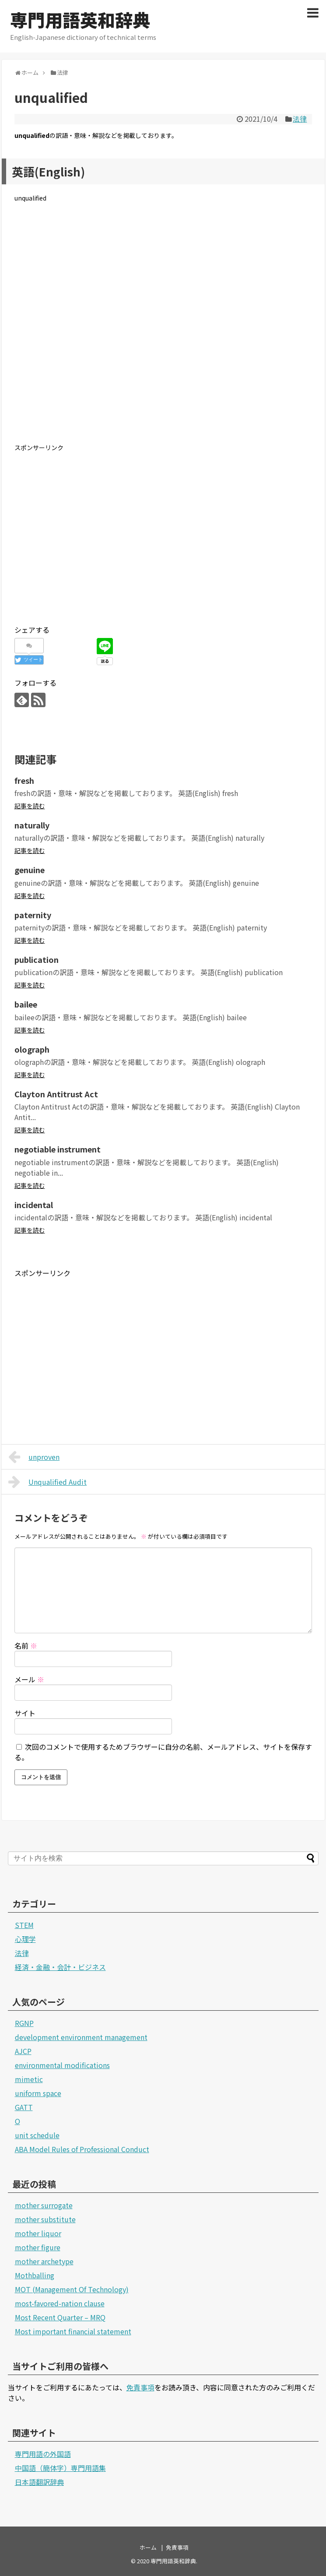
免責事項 (140, 2387)
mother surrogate (44, 2205)
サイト (24, 1713)
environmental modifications (62, 2065)
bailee (25, 1004)
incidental (33, 1204)
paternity (32, 914)
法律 (300, 118)
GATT (24, 2107)
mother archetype (44, 2261)
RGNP (24, 2023)
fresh (24, 780)
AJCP (23, 2051)
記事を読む (29, 805)
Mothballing (34, 2275)
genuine (29, 869)
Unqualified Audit (47, 1482)
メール (29, 1679)
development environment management (81, 2037)
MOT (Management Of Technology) (72, 2289)
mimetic (29, 2079)
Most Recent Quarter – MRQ (60, 2317)
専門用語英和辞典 (80, 19)
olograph (31, 1049)
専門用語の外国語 (43, 2454)
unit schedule (37, 2135)
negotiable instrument (57, 1149)
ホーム (148, 2547)
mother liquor (38, 2233)
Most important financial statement (73, 2331)
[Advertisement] (163, 329)
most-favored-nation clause (60, 2303)
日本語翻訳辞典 (39, 2482)
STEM (24, 1925)
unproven (34, 1457)
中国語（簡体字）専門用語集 (60, 2468)
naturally (31, 825)
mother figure (37, 2247)
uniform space (38, 2093)
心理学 (25, 1939)
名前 (25, 1645)
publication (36, 959)
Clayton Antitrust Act (56, 1093)
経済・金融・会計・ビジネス (60, 1967)
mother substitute (45, 2219)
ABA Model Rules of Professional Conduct (82, 2149)
